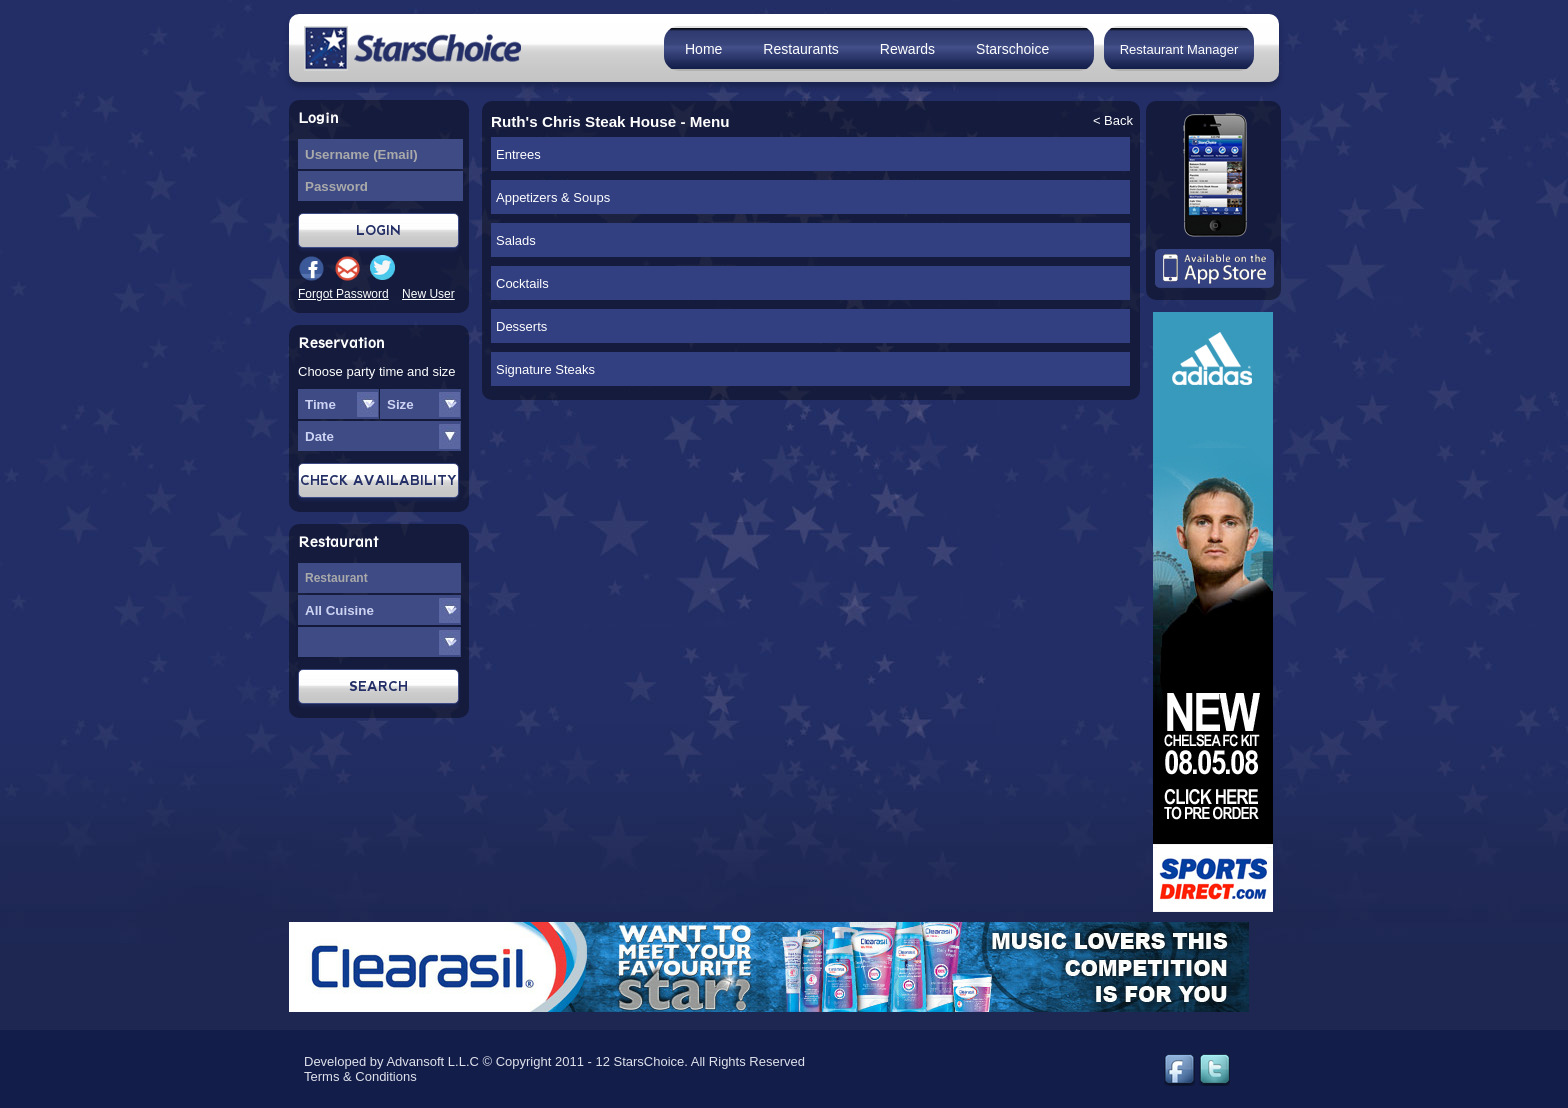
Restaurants (800, 49)
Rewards (907, 49)
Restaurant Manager (1179, 49)
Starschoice (1012, 49)
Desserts (521, 326)
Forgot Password (343, 294)
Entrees (518, 154)
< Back (1113, 120)
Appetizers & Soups (553, 197)
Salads (516, 240)
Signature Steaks (545, 369)
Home (703, 49)
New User (428, 294)
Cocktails (522, 283)
